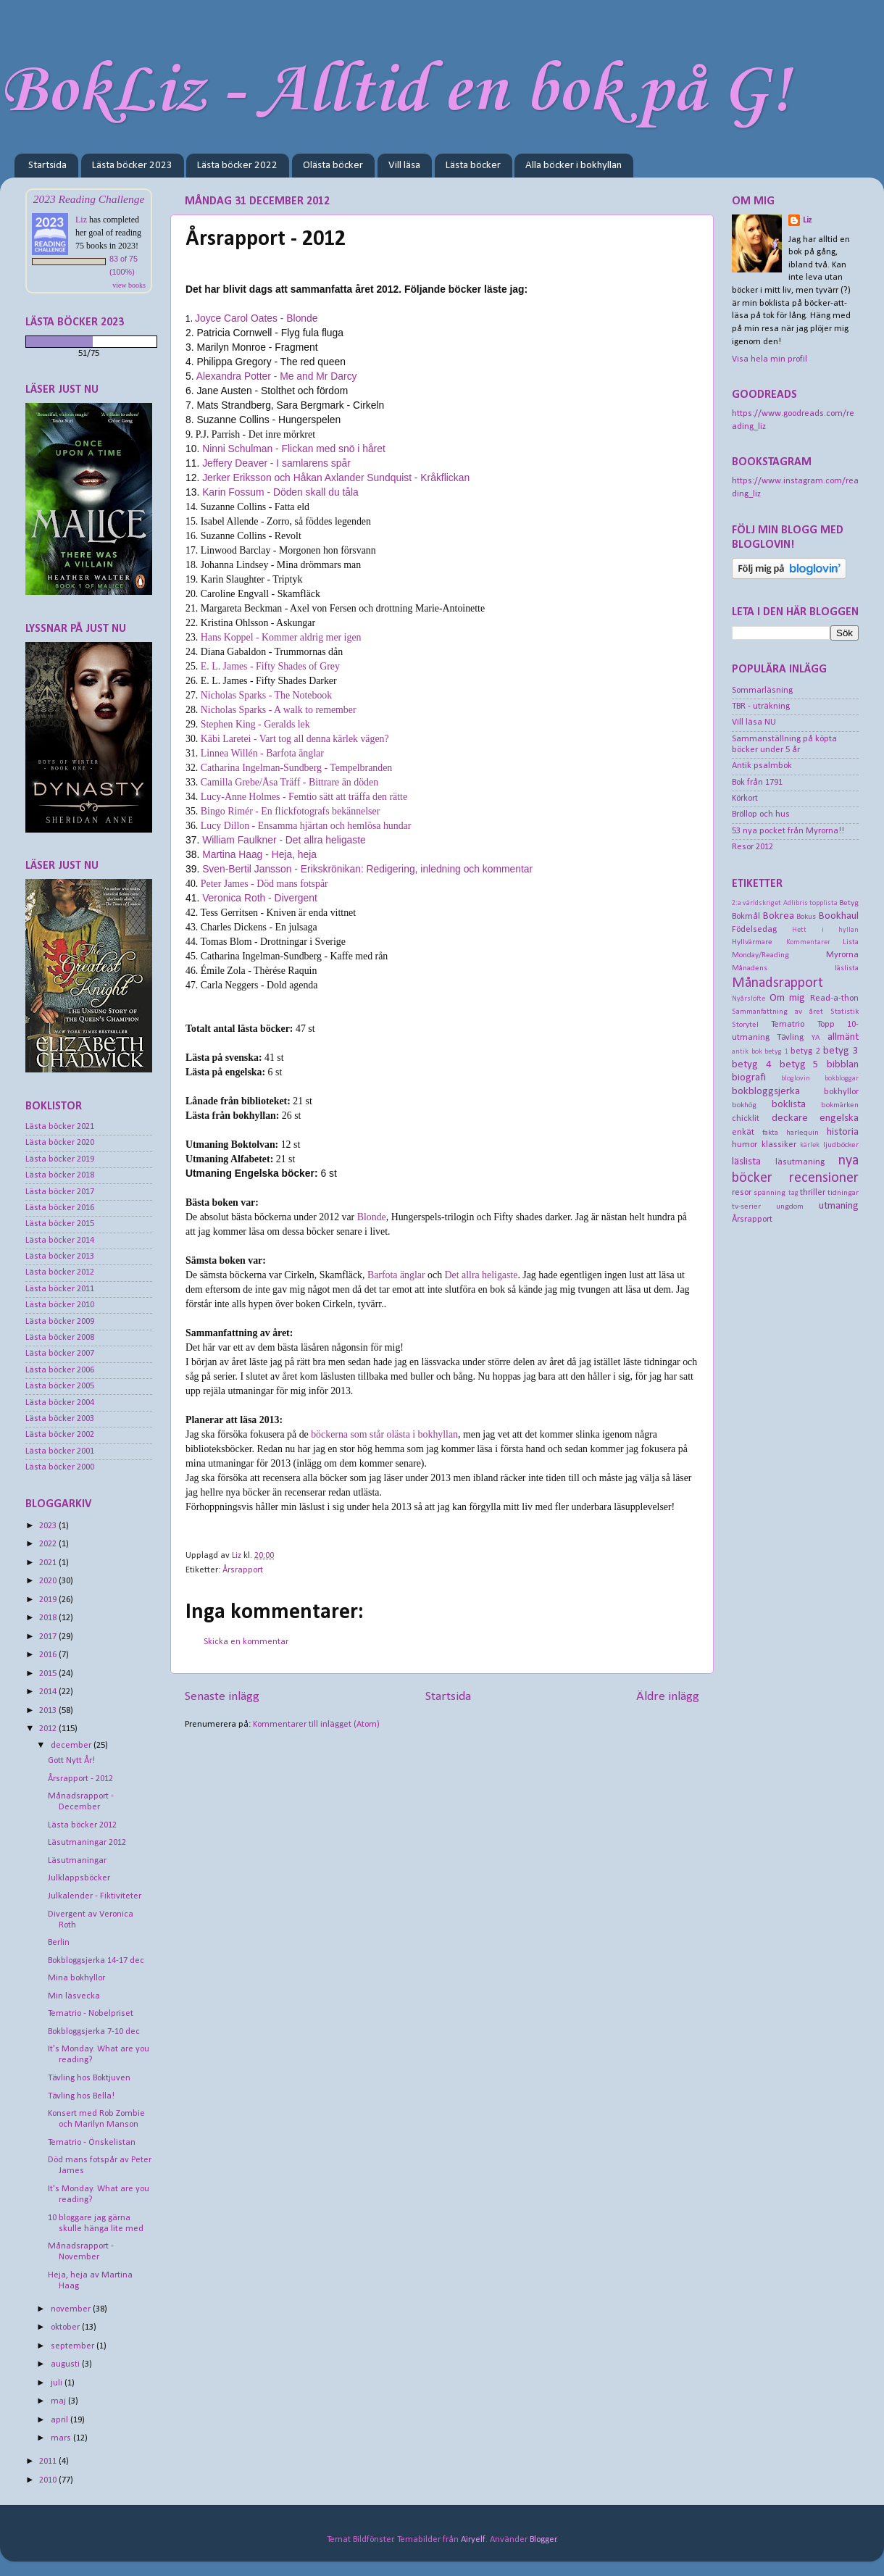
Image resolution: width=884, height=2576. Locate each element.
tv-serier (746, 1206)
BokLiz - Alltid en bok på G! (395, 91)
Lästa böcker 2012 (59, 1272)
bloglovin (795, 1079)
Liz (81, 219)
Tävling (790, 1037)
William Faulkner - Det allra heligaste (284, 840)
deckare (790, 1118)
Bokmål (746, 916)
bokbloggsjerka (766, 1091)
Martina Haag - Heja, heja (259, 854)
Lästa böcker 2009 (59, 1321)
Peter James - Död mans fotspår (264, 883)
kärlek (810, 1145)
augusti (66, 2364)
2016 (49, 1655)
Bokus (806, 916)
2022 (49, 1544)
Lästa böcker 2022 (237, 165)
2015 (49, 1674)
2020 (49, 1581)
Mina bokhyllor (76, 1978)
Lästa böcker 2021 (59, 1126)
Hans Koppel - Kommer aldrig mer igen (281, 637)
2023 (49, 1526)
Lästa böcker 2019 (59, 1159)
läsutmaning (800, 1162)
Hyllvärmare (752, 942)
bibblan (843, 1064)
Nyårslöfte (748, 999)
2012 (49, 1729)
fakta (770, 1132)
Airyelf (473, 2539)
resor (741, 1192)
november (72, 2309)
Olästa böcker (333, 165)
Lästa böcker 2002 (59, 1434)
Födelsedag (754, 929)
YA (816, 1037)
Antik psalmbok (762, 766)
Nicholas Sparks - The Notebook (266, 695)
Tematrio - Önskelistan (91, 2142)
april (60, 2420)
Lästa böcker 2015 (59, 1224)
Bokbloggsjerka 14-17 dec (96, 1960)
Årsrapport (242, 1570)
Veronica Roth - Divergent (259, 898)
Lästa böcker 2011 (59, 1289)
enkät (743, 1132)
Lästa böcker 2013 (59, 1256)
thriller (812, 1192)
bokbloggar (842, 1079)
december (72, 1745)
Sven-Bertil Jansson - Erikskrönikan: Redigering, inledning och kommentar (367, 869)
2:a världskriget (756, 903)
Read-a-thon (834, 998)
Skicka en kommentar (246, 1642)
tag (793, 1193)
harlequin (802, 1132)
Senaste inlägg (222, 1697)
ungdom (790, 1206)
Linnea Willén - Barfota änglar (262, 753)
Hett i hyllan (825, 930)
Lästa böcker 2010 (59, 1305)
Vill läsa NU (754, 722)
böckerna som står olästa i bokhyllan (384, 1434)
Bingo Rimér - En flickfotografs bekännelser (290, 811)
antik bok (747, 1052)
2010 (49, 2480)
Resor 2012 (752, 847)
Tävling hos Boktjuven (89, 2078)
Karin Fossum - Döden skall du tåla (280, 492)
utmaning (839, 1206)
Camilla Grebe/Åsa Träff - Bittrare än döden (289, 782)
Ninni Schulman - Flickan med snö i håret (293, 448)
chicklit (745, 1118)
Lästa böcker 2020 (59, 1142)
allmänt (843, 1037)
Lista (851, 942)
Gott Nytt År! (71, 1760)
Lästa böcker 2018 (59, 1175)
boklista (789, 1104)
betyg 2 (805, 1051)
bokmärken (840, 1105)
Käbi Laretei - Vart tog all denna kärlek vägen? (295, 738)
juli (57, 2383)
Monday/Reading (760, 955)
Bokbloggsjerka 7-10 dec (94, 2031)
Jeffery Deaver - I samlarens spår (276, 463)
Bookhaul (839, 916)
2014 (49, 1692)
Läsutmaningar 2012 (87, 1842)
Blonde (371, 1217)
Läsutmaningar (77, 1860)
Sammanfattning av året (777, 1011)
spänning (769, 1192)
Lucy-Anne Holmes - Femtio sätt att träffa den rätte (304, 796)
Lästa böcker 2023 (132, 165)
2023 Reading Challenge (89, 199)
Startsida (47, 165)
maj (59, 2401)
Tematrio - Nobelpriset (90, 2013)
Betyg (849, 903)
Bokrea (778, 916)
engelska (839, 1118)
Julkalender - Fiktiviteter (94, 1896)
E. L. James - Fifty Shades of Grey (270, 666)
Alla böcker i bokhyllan (573, 165)
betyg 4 (752, 1064)
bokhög (744, 1105)
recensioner (824, 1178)
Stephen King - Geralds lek (255, 724)
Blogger (543, 2539)
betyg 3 (841, 1051)
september (73, 2346)
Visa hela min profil (769, 359)
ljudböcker (841, 1145)
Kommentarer (808, 942)
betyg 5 (800, 1064)
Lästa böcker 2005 (59, 1386)
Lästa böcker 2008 (59, 1337)
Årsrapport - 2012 (80, 1779)
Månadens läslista (795, 968)
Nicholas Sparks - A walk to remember (278, 709)
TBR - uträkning (761, 706)
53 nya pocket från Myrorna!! (788, 831)
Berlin (59, 1942)
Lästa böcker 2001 (59, 1451)
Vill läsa (404, 165)
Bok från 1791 (757, 782)
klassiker (779, 1145)
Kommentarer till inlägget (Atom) (316, 1724)
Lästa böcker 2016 (59, 1208)
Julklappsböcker (79, 1878)
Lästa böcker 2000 (59, 1467)
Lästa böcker (473, 165)
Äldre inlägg (667, 1697)
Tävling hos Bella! (81, 2096)
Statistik (844, 1011)
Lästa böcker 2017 (59, 1192)
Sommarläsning (762, 690)
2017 (49, 1637)
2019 (49, 1600)
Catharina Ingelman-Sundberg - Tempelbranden (296, 767)
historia (843, 1132)
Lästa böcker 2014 (59, 1240)
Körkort (745, 798)
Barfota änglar (396, 1275)
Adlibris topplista (810, 903)
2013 (49, 1710)
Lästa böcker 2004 (59, 1403)
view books (129, 285)
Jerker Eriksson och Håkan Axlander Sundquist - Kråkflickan (336, 477)
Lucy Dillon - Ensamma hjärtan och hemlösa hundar (306, 825)
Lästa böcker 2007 (59, 1353)
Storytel (745, 1024)
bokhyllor (841, 1092)
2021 (49, 1563)
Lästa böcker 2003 (59, 1418)
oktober (66, 2327)
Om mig (788, 998)
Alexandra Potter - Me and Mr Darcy (276, 376)
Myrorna (842, 955)
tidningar (843, 1192)
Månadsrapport (777, 983)
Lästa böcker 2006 (59, 1370)
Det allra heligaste (481, 1275)
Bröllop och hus (761, 814)
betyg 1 (776, 1052)
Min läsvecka (74, 1996)
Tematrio (787, 1024)
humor (744, 1145)
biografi (749, 1077)
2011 (49, 2461)
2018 (49, 1618)
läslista (746, 1161)
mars (62, 2438)
